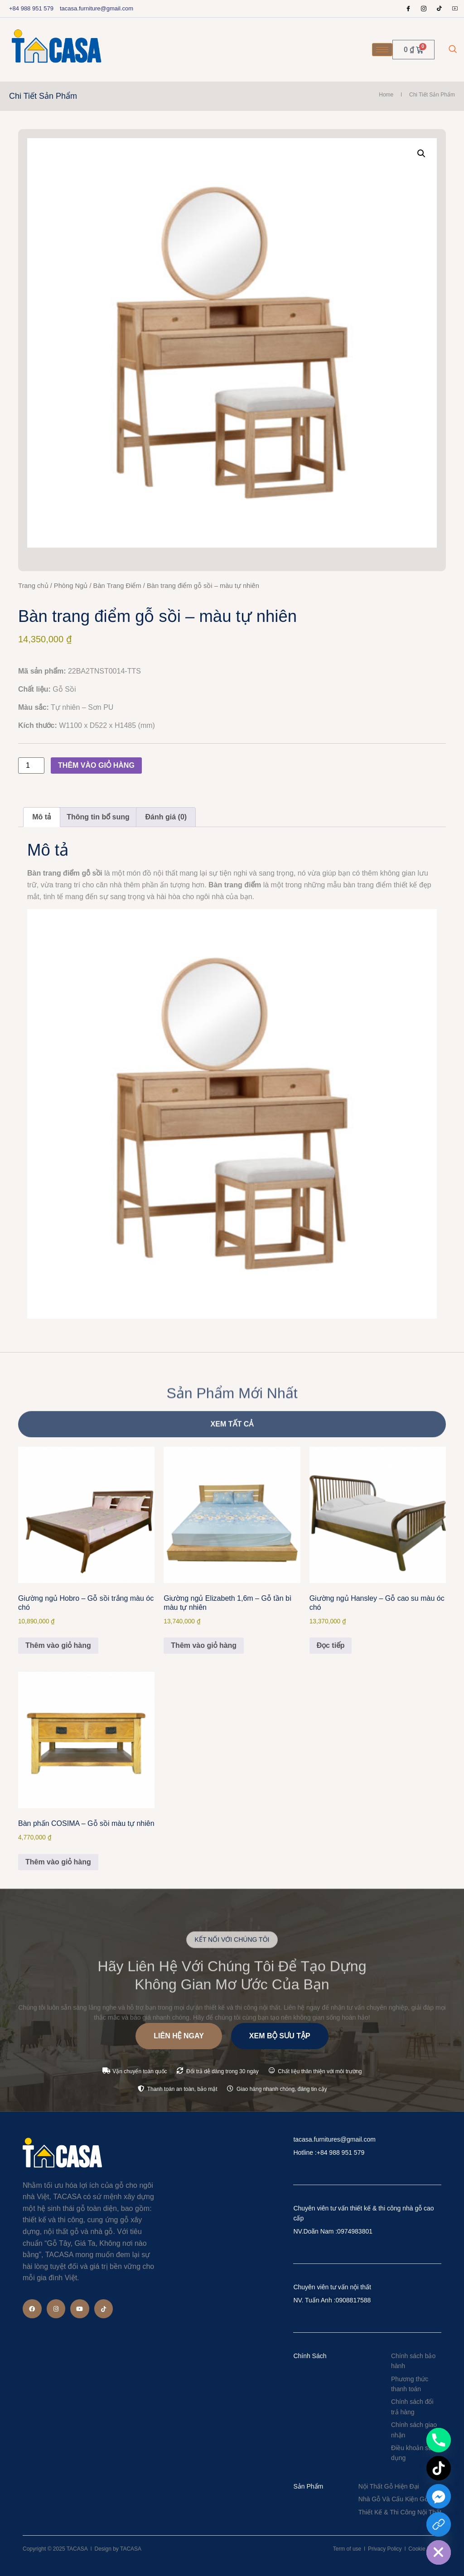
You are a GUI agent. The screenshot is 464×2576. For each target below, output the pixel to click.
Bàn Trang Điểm (117, 585)
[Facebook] (408, 8)
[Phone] (438, 2440)
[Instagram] (423, 8)
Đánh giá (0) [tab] (166, 817)
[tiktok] (439, 8)
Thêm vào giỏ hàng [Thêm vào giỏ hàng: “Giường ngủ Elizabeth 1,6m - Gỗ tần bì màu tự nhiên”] (204, 1645)
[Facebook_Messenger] (438, 2496)
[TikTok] (438, 2468)
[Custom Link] (438, 2524)
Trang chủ (33, 585)
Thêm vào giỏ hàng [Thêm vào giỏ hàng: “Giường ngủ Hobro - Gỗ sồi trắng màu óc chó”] (58, 1645)
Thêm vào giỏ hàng (96, 765)
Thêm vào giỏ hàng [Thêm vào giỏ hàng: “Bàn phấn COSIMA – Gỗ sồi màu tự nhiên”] (58, 1862)
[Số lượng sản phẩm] (31, 765)
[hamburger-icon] (382, 49)
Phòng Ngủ (70, 585)
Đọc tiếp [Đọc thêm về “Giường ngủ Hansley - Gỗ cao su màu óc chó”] (331, 1645)
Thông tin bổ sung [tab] (98, 817)
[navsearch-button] (452, 50)
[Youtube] (455, 8)
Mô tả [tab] (41, 817)
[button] (421, 153)
